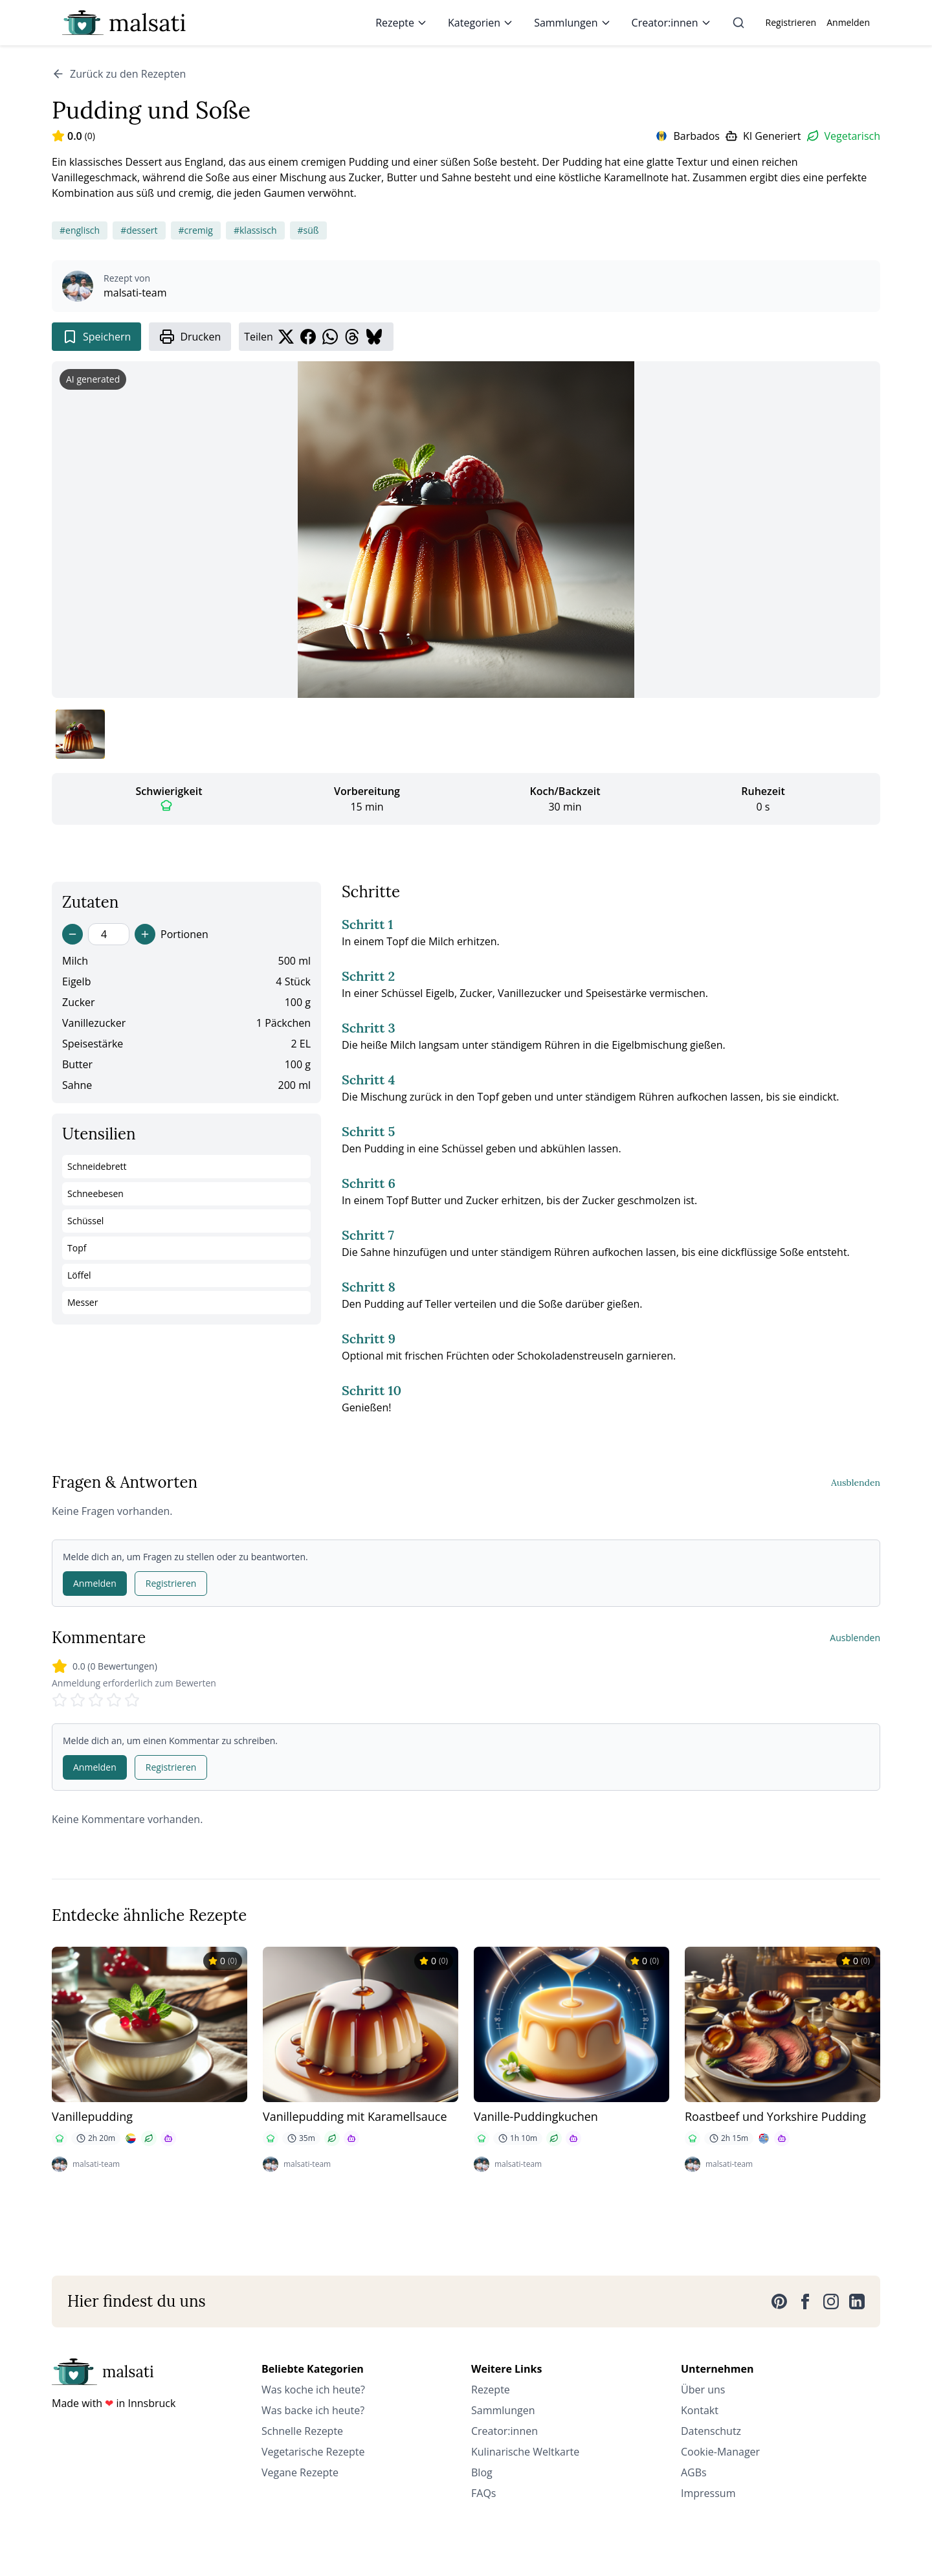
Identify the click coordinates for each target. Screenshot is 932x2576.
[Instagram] (831, 2301)
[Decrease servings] (72, 934)
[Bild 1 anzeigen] (80, 734)
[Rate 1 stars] (59, 1700)
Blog (482, 2472)
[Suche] (738, 22)
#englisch (80, 230)
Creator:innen (671, 23)
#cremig (196, 230)
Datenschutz (711, 2431)
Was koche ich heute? (313, 2389)
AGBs (694, 2472)
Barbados (696, 136)
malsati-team (135, 293)
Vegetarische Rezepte (312, 2452)
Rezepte (401, 23)
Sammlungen (572, 23)
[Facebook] (805, 2301)
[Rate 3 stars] (96, 1700)
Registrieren (791, 22)
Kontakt (699, 2410)
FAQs (483, 2493)
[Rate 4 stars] (114, 1700)
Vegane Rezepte (299, 2472)
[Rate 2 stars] (77, 1700)
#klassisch (255, 230)
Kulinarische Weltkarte (525, 2452)
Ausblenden (855, 1482)
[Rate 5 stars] (132, 1700)
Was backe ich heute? (312, 2410)
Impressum (708, 2493)
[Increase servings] (145, 934)
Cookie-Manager (720, 2452)
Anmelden (848, 22)
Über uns (703, 2389)
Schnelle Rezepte (302, 2431)
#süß (308, 230)
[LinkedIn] (857, 2301)
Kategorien (480, 23)
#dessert (138, 230)
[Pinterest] (779, 2301)
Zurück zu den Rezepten (119, 74)
